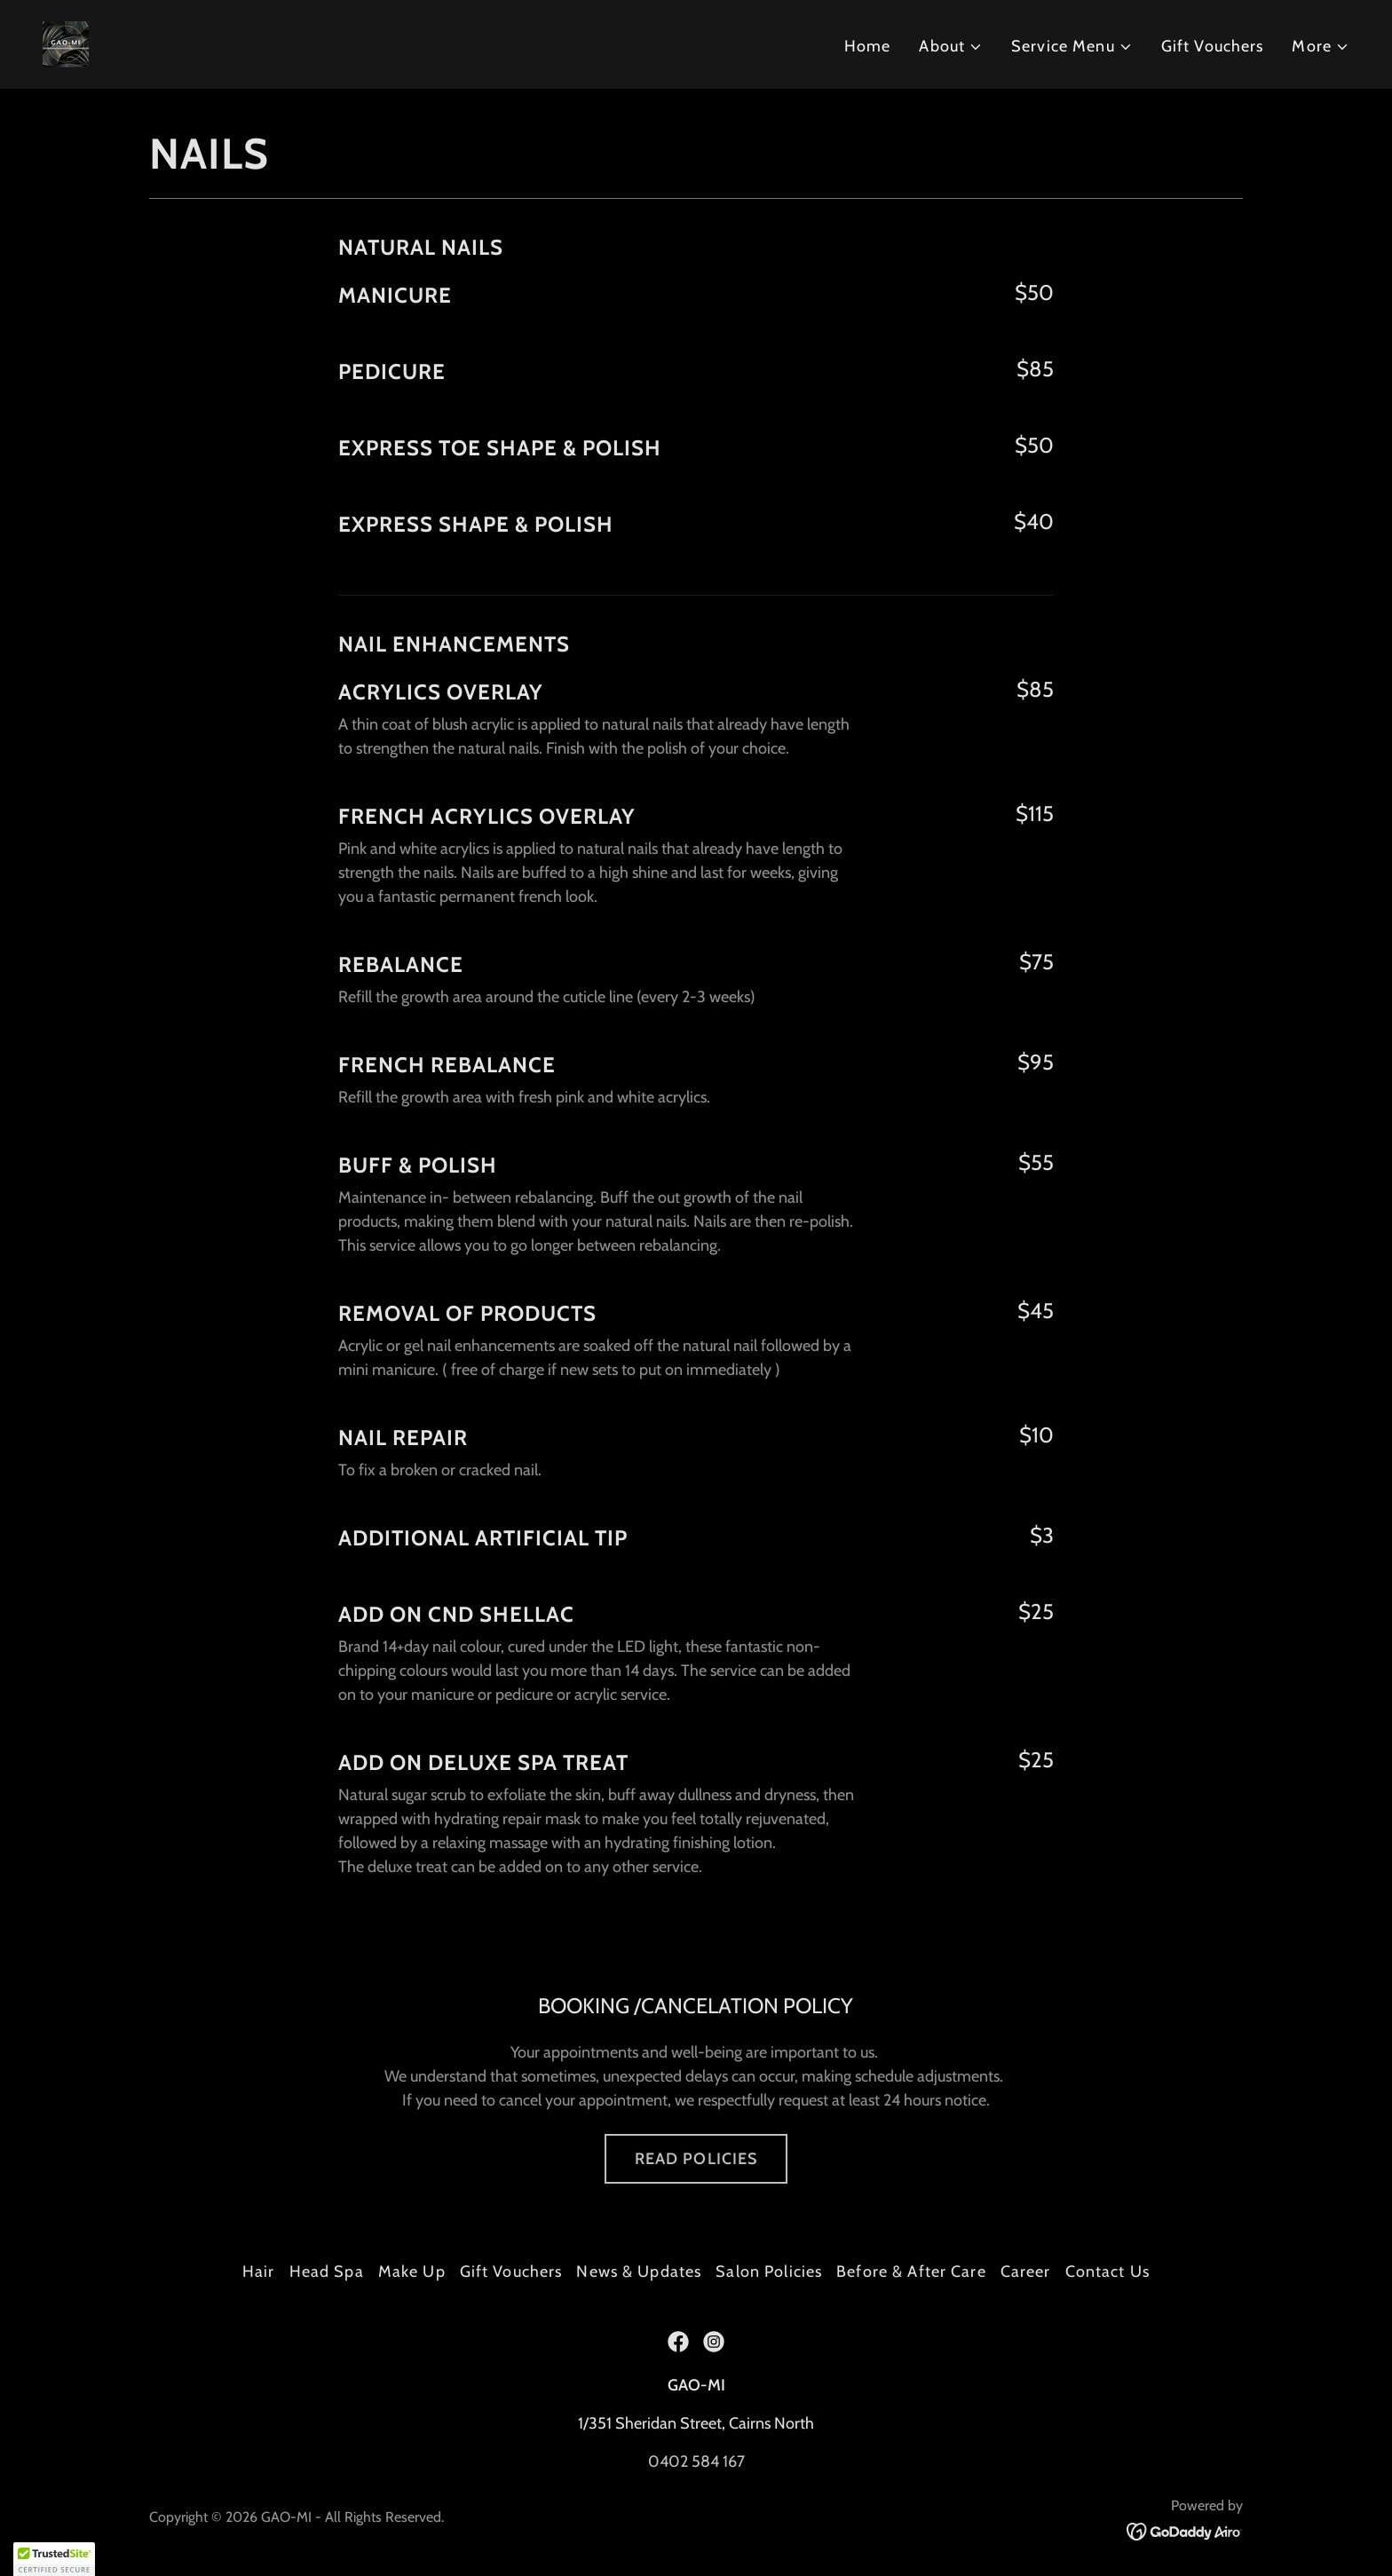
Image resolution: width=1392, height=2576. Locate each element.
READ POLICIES (696, 2159)
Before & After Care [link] (911, 2271)
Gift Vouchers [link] (1212, 46)
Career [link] (1025, 2271)
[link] (66, 42)
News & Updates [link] (638, 2271)
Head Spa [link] (326, 2271)
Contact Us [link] (1107, 2271)
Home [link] (867, 46)
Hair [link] (258, 2271)
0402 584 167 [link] (696, 2461)
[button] (951, 47)
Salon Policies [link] (769, 2271)
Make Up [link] (412, 2271)
